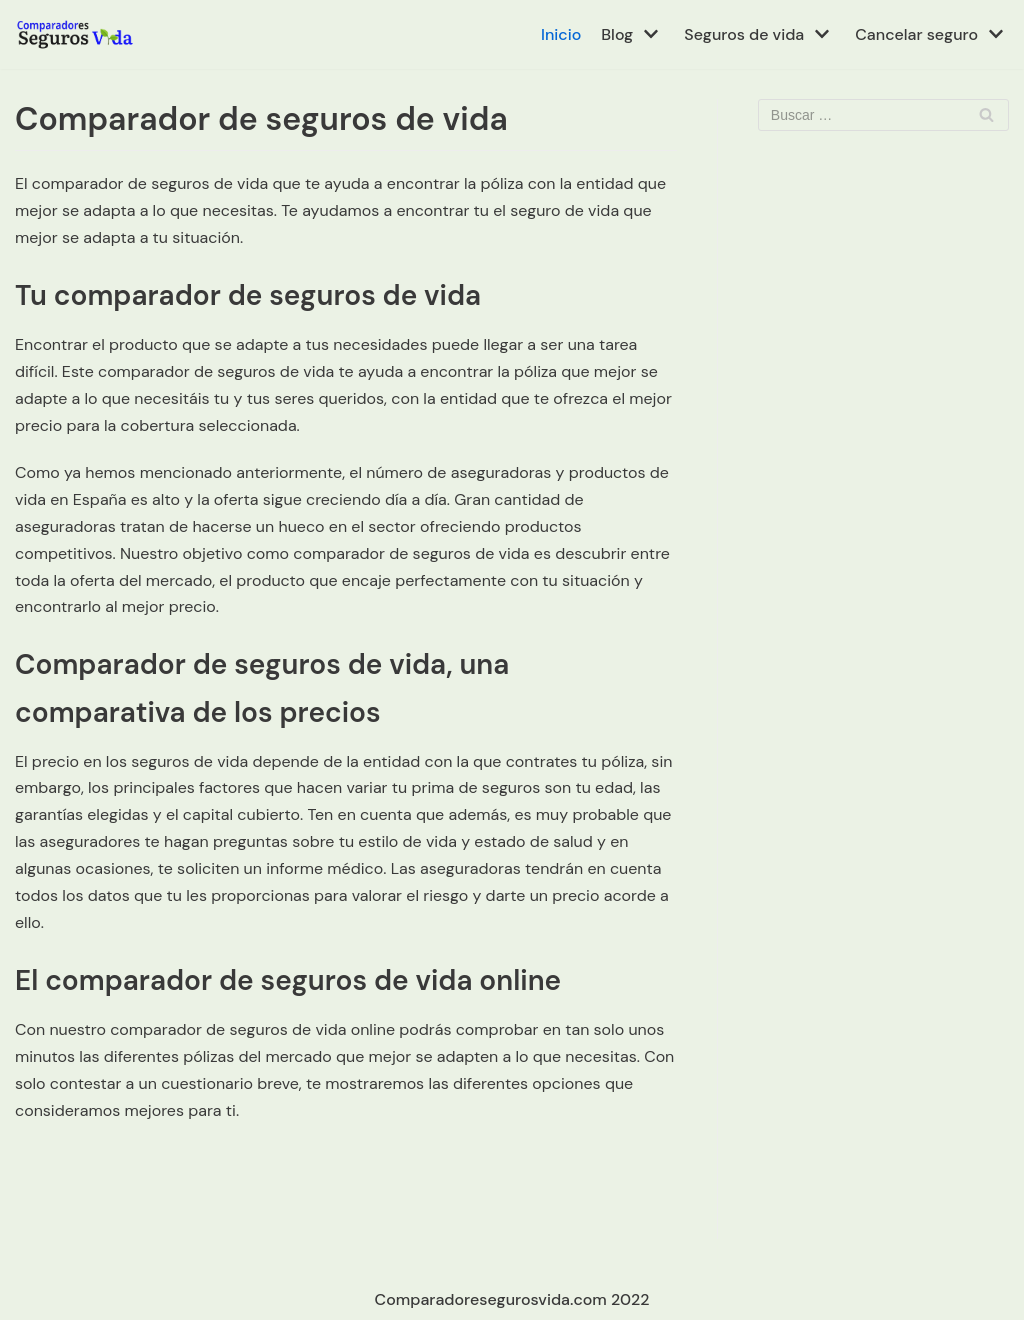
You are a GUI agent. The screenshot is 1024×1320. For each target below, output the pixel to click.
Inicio (561, 34)
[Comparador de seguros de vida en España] (75, 34)
